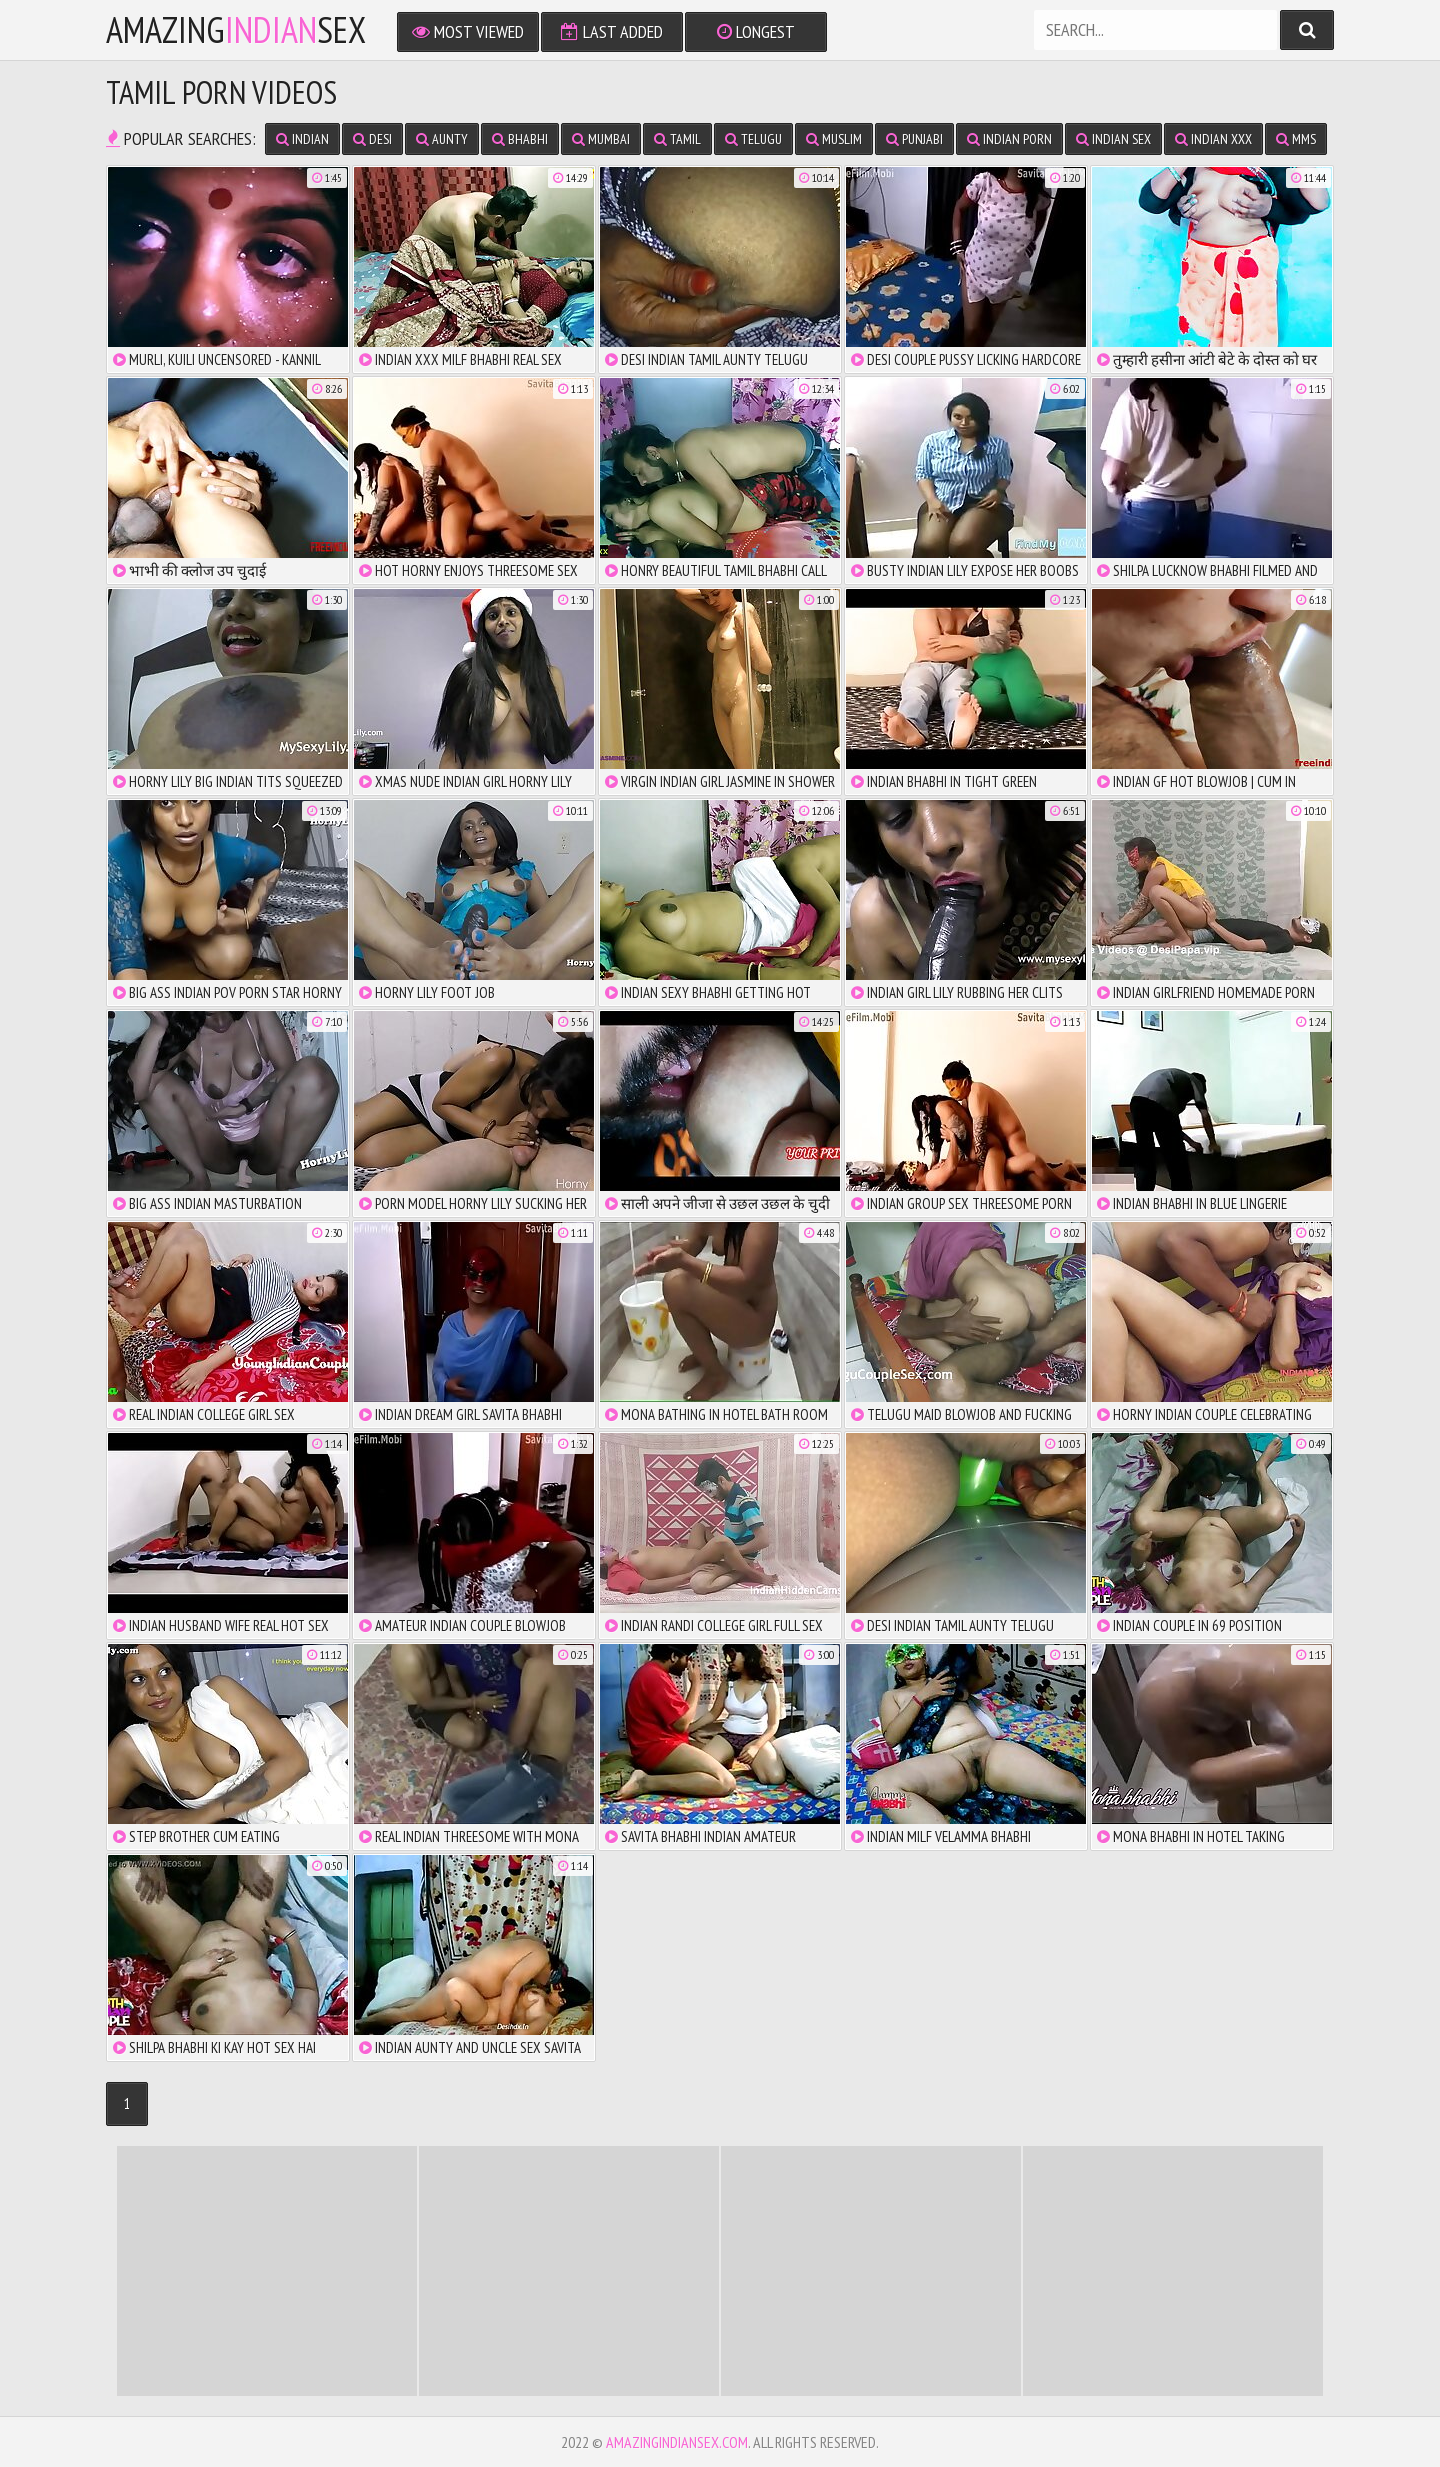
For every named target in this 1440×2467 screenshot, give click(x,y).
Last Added (612, 31)
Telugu (753, 139)
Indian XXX (1213, 139)
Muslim (834, 139)
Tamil (677, 139)
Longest (756, 31)
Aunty (442, 139)
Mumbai (601, 139)
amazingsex (236, 30)
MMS (1296, 139)
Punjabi (914, 139)
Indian (302, 139)
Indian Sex (1113, 139)
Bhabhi (520, 139)
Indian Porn (1009, 139)
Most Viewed (468, 31)
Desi (372, 139)
